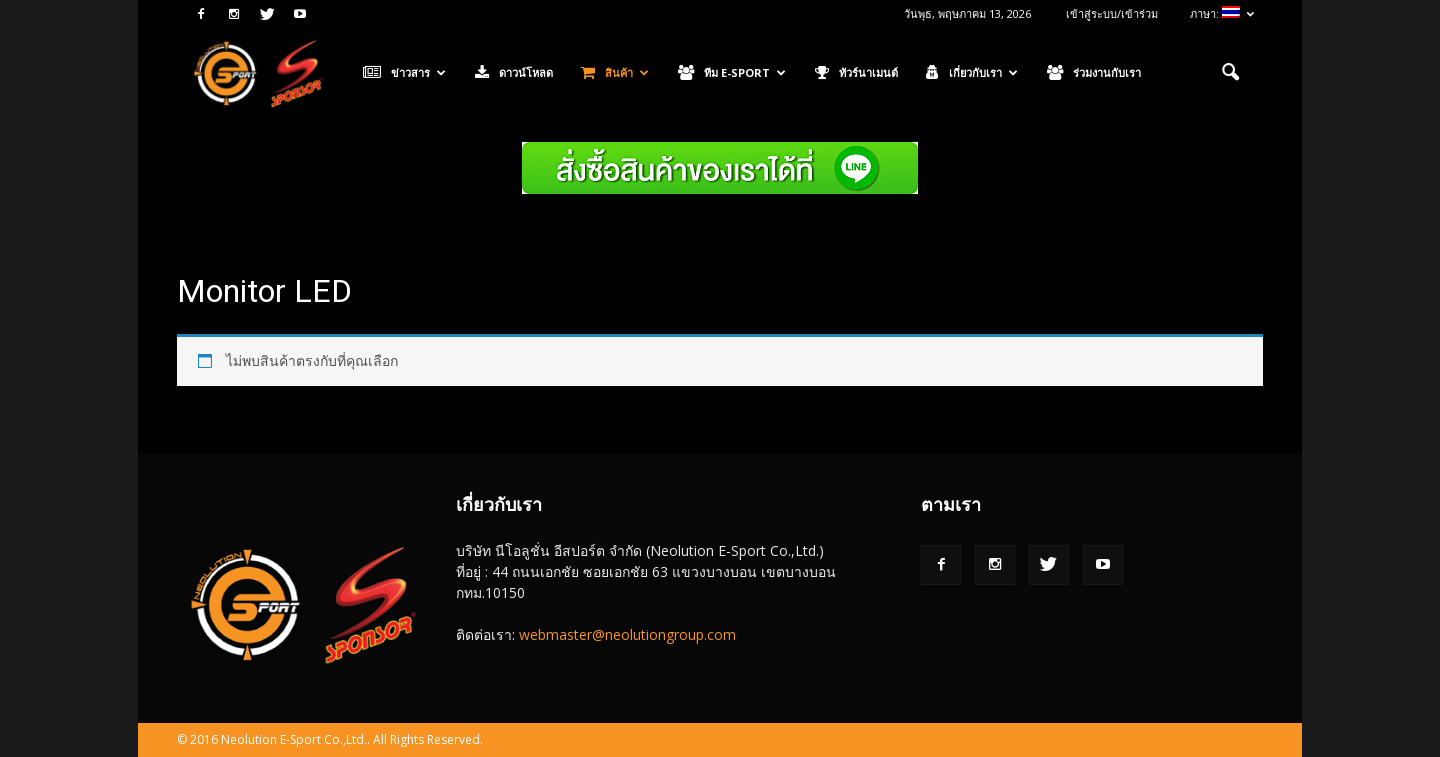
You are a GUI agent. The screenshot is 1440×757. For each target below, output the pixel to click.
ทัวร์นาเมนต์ (856, 73)
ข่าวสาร (404, 73)
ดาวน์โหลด (514, 73)
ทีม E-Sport (732, 73)
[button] (1230, 73)
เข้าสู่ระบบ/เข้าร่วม (1112, 13)
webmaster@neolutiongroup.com (627, 634)
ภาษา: (1222, 13)
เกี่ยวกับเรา (972, 73)
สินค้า (615, 73)
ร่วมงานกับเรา (1094, 73)
